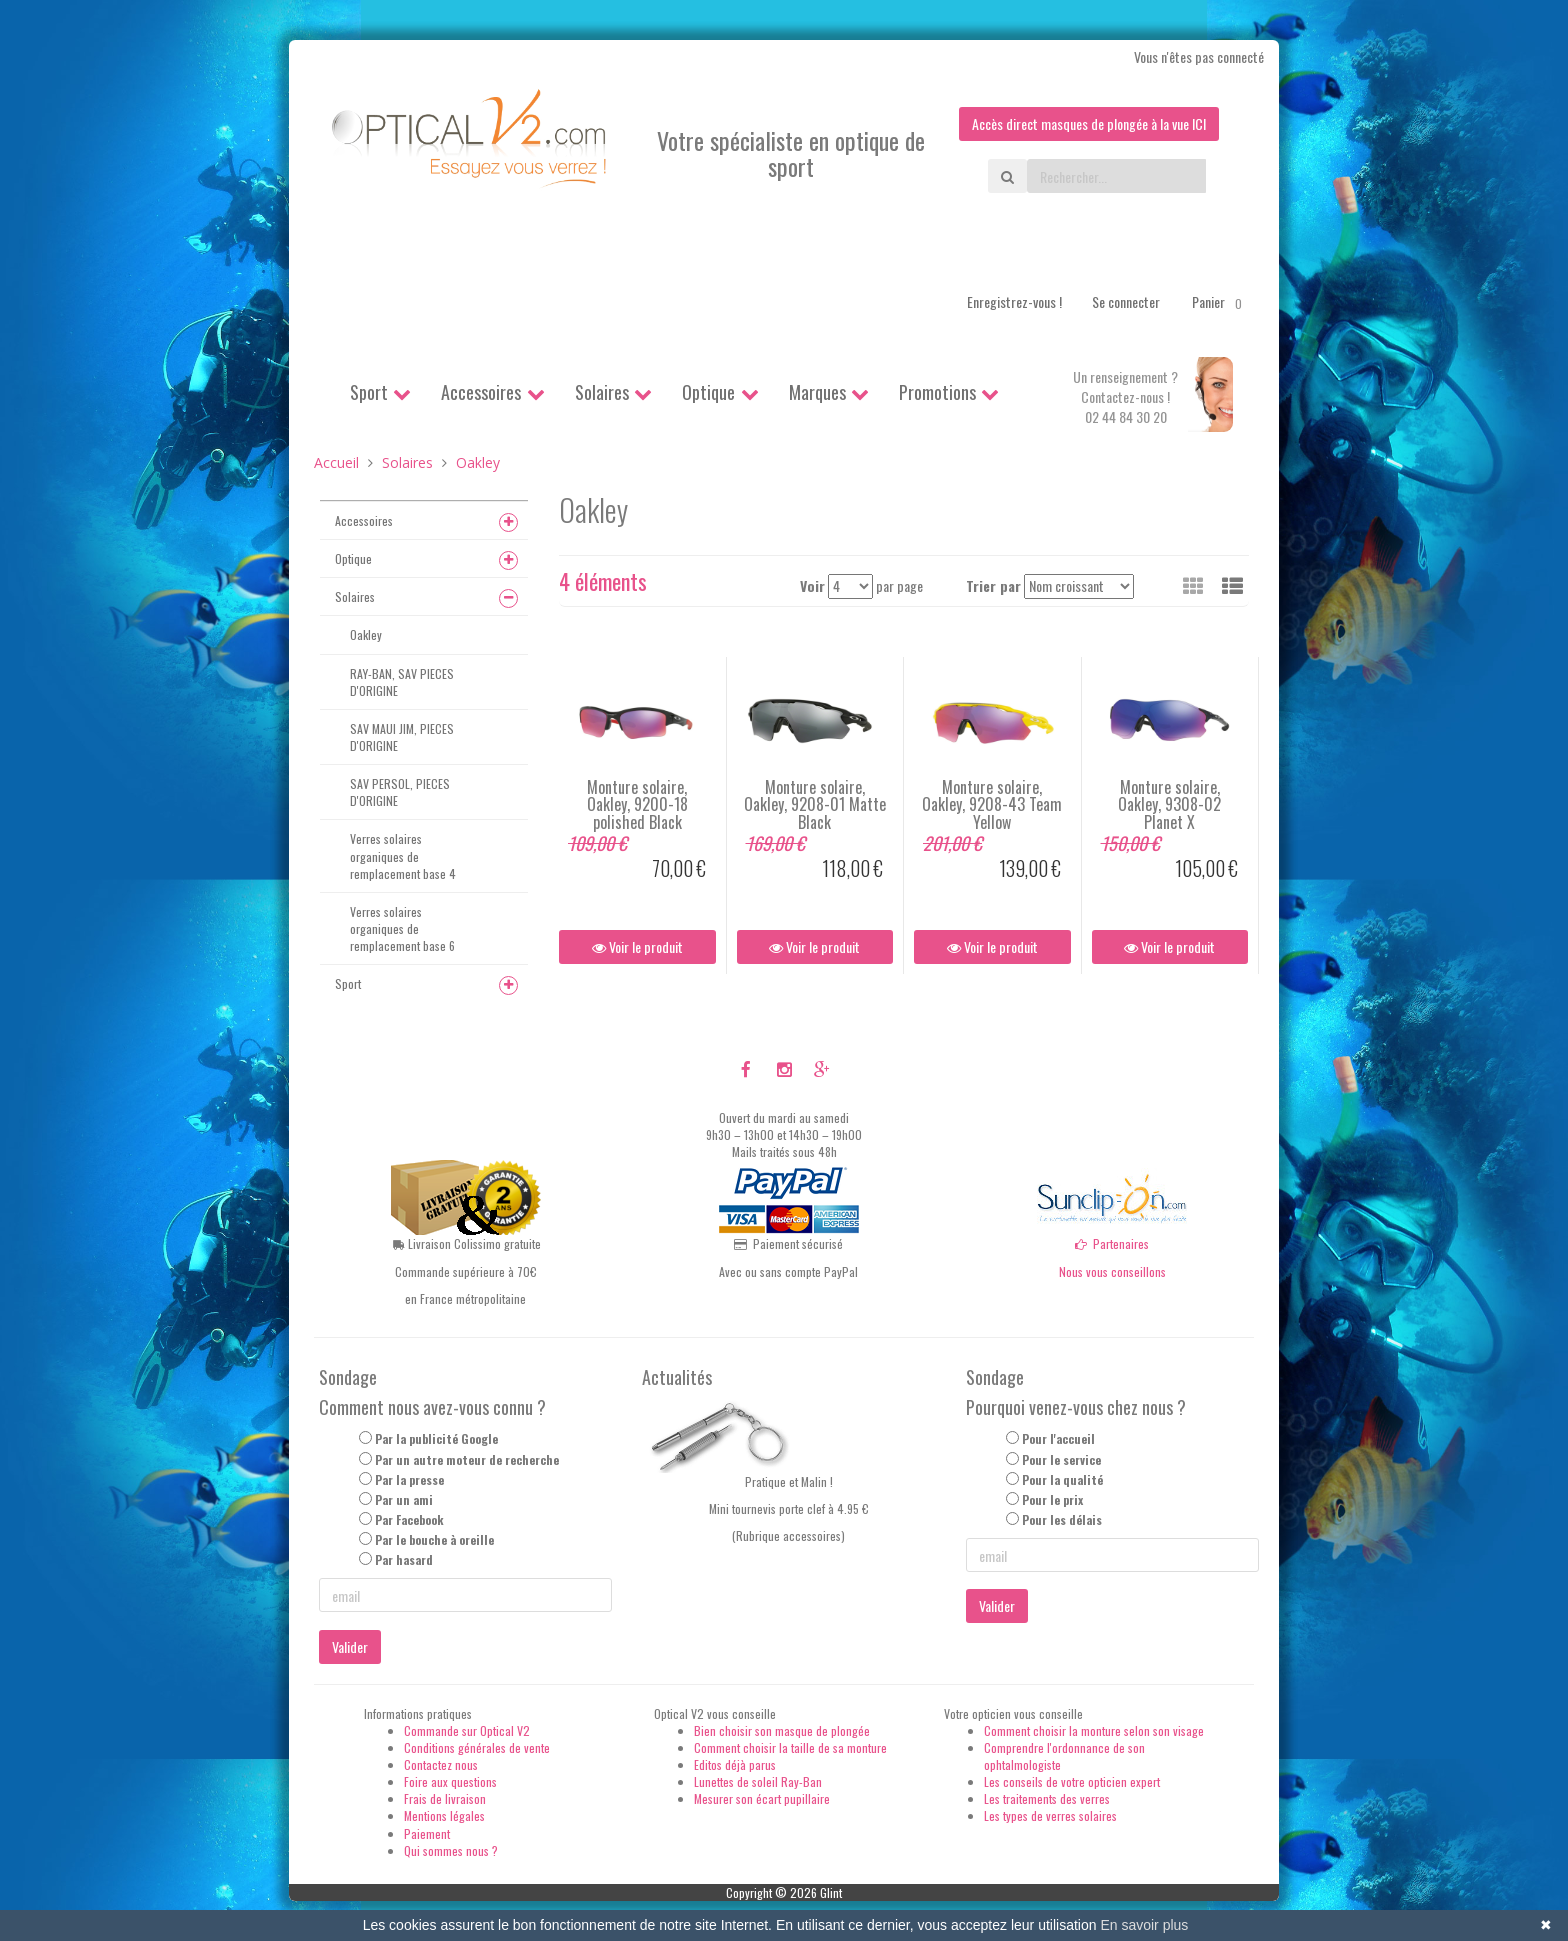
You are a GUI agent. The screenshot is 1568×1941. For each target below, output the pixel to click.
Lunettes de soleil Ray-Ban (758, 1781)
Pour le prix (1052, 1499)
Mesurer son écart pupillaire (762, 1798)
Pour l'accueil (1058, 1438)
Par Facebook (409, 1519)
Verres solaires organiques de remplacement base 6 (402, 928)
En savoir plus (1144, 1925)
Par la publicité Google (436, 1438)
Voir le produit (637, 946)
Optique (708, 392)
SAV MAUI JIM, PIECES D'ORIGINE (402, 737)
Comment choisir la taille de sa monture (790, 1747)
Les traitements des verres (1047, 1798)
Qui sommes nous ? (451, 1850)
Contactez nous (441, 1764)
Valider (350, 1646)
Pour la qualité (1062, 1479)
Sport (369, 392)
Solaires (602, 392)
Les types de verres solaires (1050, 1815)
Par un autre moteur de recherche (467, 1459)
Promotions (937, 392)
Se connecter (1126, 301)
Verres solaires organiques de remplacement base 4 (403, 855)
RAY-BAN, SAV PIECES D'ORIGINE (402, 682)
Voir (812, 585)
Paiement (427, 1833)
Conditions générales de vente (477, 1747)
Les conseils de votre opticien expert (1072, 1781)
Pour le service (1061, 1459)
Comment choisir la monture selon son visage (1094, 1730)
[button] (1232, 585)
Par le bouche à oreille (434, 1539)
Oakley (366, 634)
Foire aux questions (450, 1781)
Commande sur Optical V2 (467, 1730)
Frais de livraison (445, 1798)
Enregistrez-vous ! (1014, 301)
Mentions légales (444, 1815)
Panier (1220, 302)
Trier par (993, 585)
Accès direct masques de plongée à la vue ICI (1089, 123)
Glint (831, 1892)
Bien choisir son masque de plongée (782, 1730)
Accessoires (481, 392)
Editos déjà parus (735, 1764)
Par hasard (404, 1559)
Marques (817, 392)
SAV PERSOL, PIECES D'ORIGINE (400, 792)
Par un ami (404, 1499)
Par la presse (409, 1479)
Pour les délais (1062, 1519)
